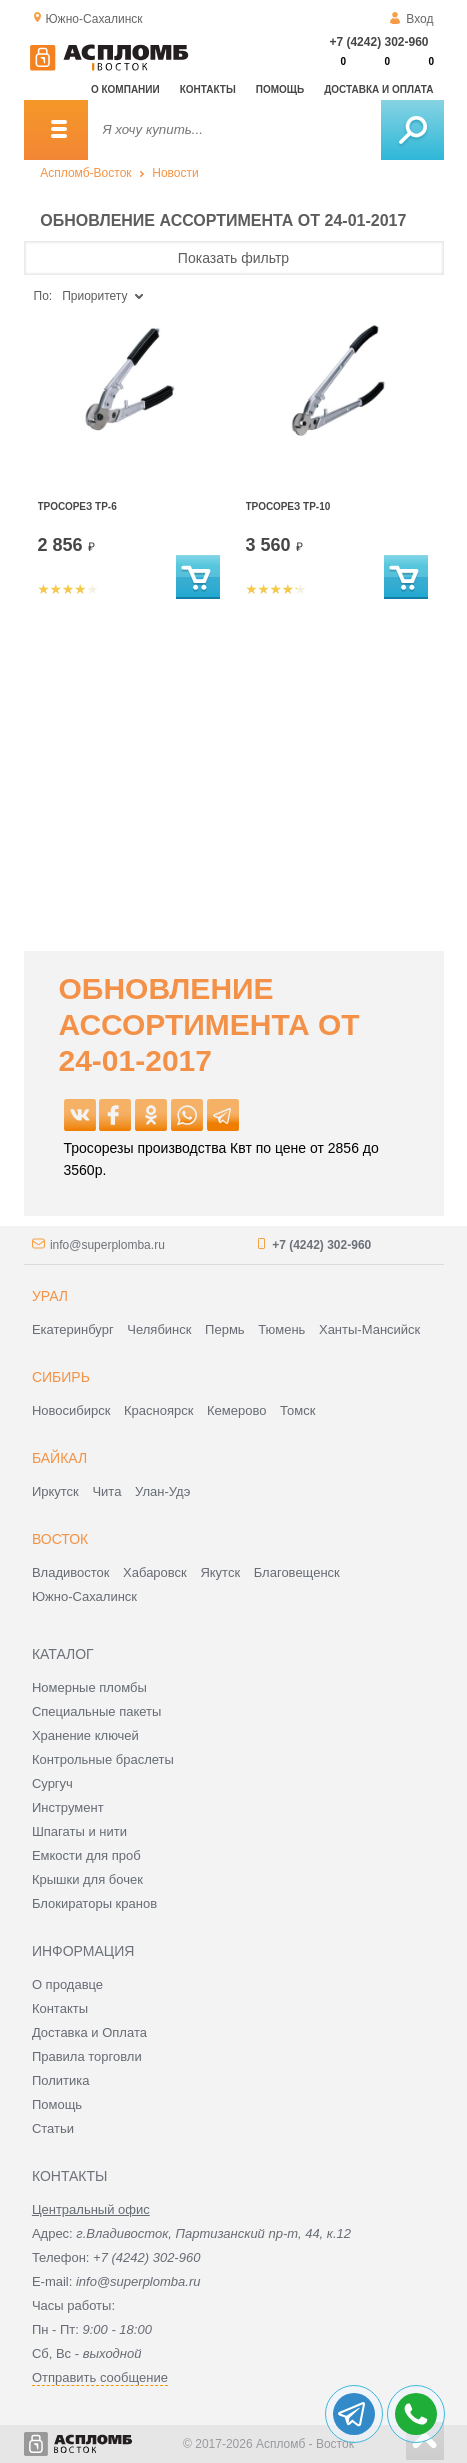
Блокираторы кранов (94, 1903)
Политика (61, 2080)
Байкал (59, 1458)
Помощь (280, 89)
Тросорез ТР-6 (77, 506)
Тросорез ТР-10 (288, 506)
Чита (106, 1491)
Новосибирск (71, 1410)
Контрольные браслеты (103, 1759)
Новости (175, 173)
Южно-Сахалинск (84, 1596)
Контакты (208, 89)
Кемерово (236, 1410)
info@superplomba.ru (107, 1245)
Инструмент (68, 1807)
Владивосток (71, 1572)
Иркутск (55, 1491)
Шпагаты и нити (79, 1831)
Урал (50, 1296)
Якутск (220, 1572)
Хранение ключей (85, 1735)
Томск (297, 1410)
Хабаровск (155, 1572)
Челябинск (159, 1329)
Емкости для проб (86, 1855)
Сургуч (52, 1783)
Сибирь (61, 1377)
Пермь (225, 1329)
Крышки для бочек (87, 1879)
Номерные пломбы (89, 1687)
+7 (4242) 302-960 (378, 42)
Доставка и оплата (378, 89)
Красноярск (158, 1410)
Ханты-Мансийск (369, 1329)
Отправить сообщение (100, 2377)
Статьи (53, 2128)
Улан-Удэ (162, 1491)
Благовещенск (297, 1572)
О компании (125, 89)
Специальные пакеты (97, 1711)
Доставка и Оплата (89, 2032)
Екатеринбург (73, 1329)
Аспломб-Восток (85, 173)
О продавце (67, 1984)
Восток (60, 1539)
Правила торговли (87, 2056)
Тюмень (281, 1329)
